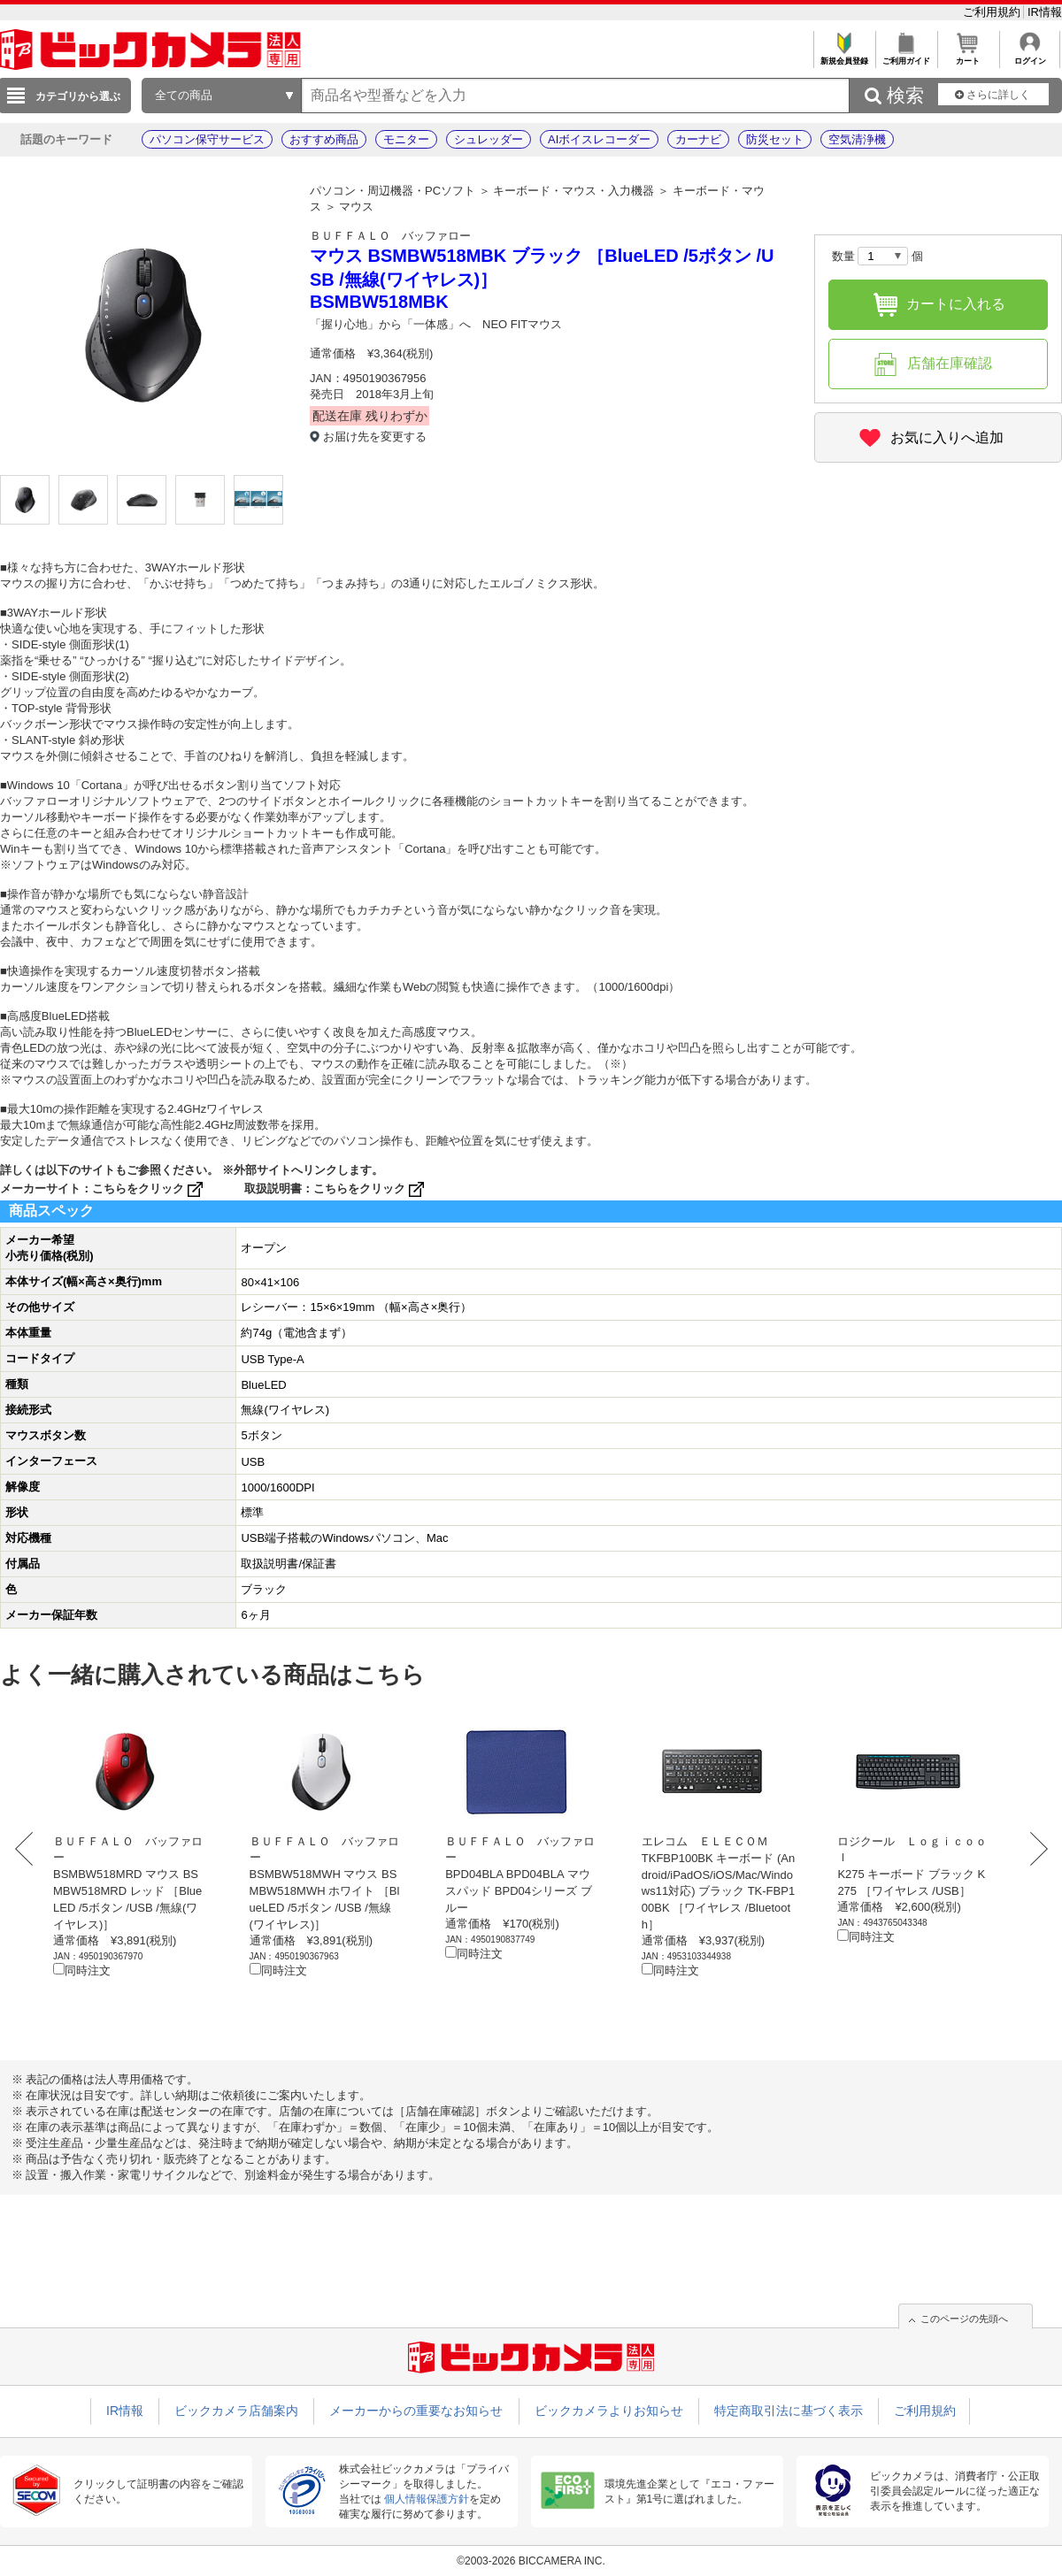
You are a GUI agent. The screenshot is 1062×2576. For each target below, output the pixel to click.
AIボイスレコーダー (599, 139)
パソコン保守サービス (207, 139)
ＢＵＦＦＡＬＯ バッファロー (390, 235)
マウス (356, 206)
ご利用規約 (993, 12)
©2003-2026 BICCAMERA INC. (531, 2561)
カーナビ (698, 139)
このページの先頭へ (964, 2318)
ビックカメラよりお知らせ (609, 2411)
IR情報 (1044, 12)
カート (968, 56)
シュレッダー (488, 139)
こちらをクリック (149, 1188)
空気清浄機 (857, 139)
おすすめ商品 (323, 139)
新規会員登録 (844, 56)
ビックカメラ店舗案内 (236, 2411)
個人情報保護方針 (426, 2499)
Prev (28, 1848)
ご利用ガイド (906, 56)
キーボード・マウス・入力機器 (573, 190)
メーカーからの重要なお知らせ (416, 2411)
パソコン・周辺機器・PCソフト (392, 190)
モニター (406, 139)
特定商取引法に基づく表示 (788, 2411)
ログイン (1029, 56)
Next (1033, 1848)
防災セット (775, 139)
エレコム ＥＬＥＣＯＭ (705, 1841)
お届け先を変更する (375, 436)
